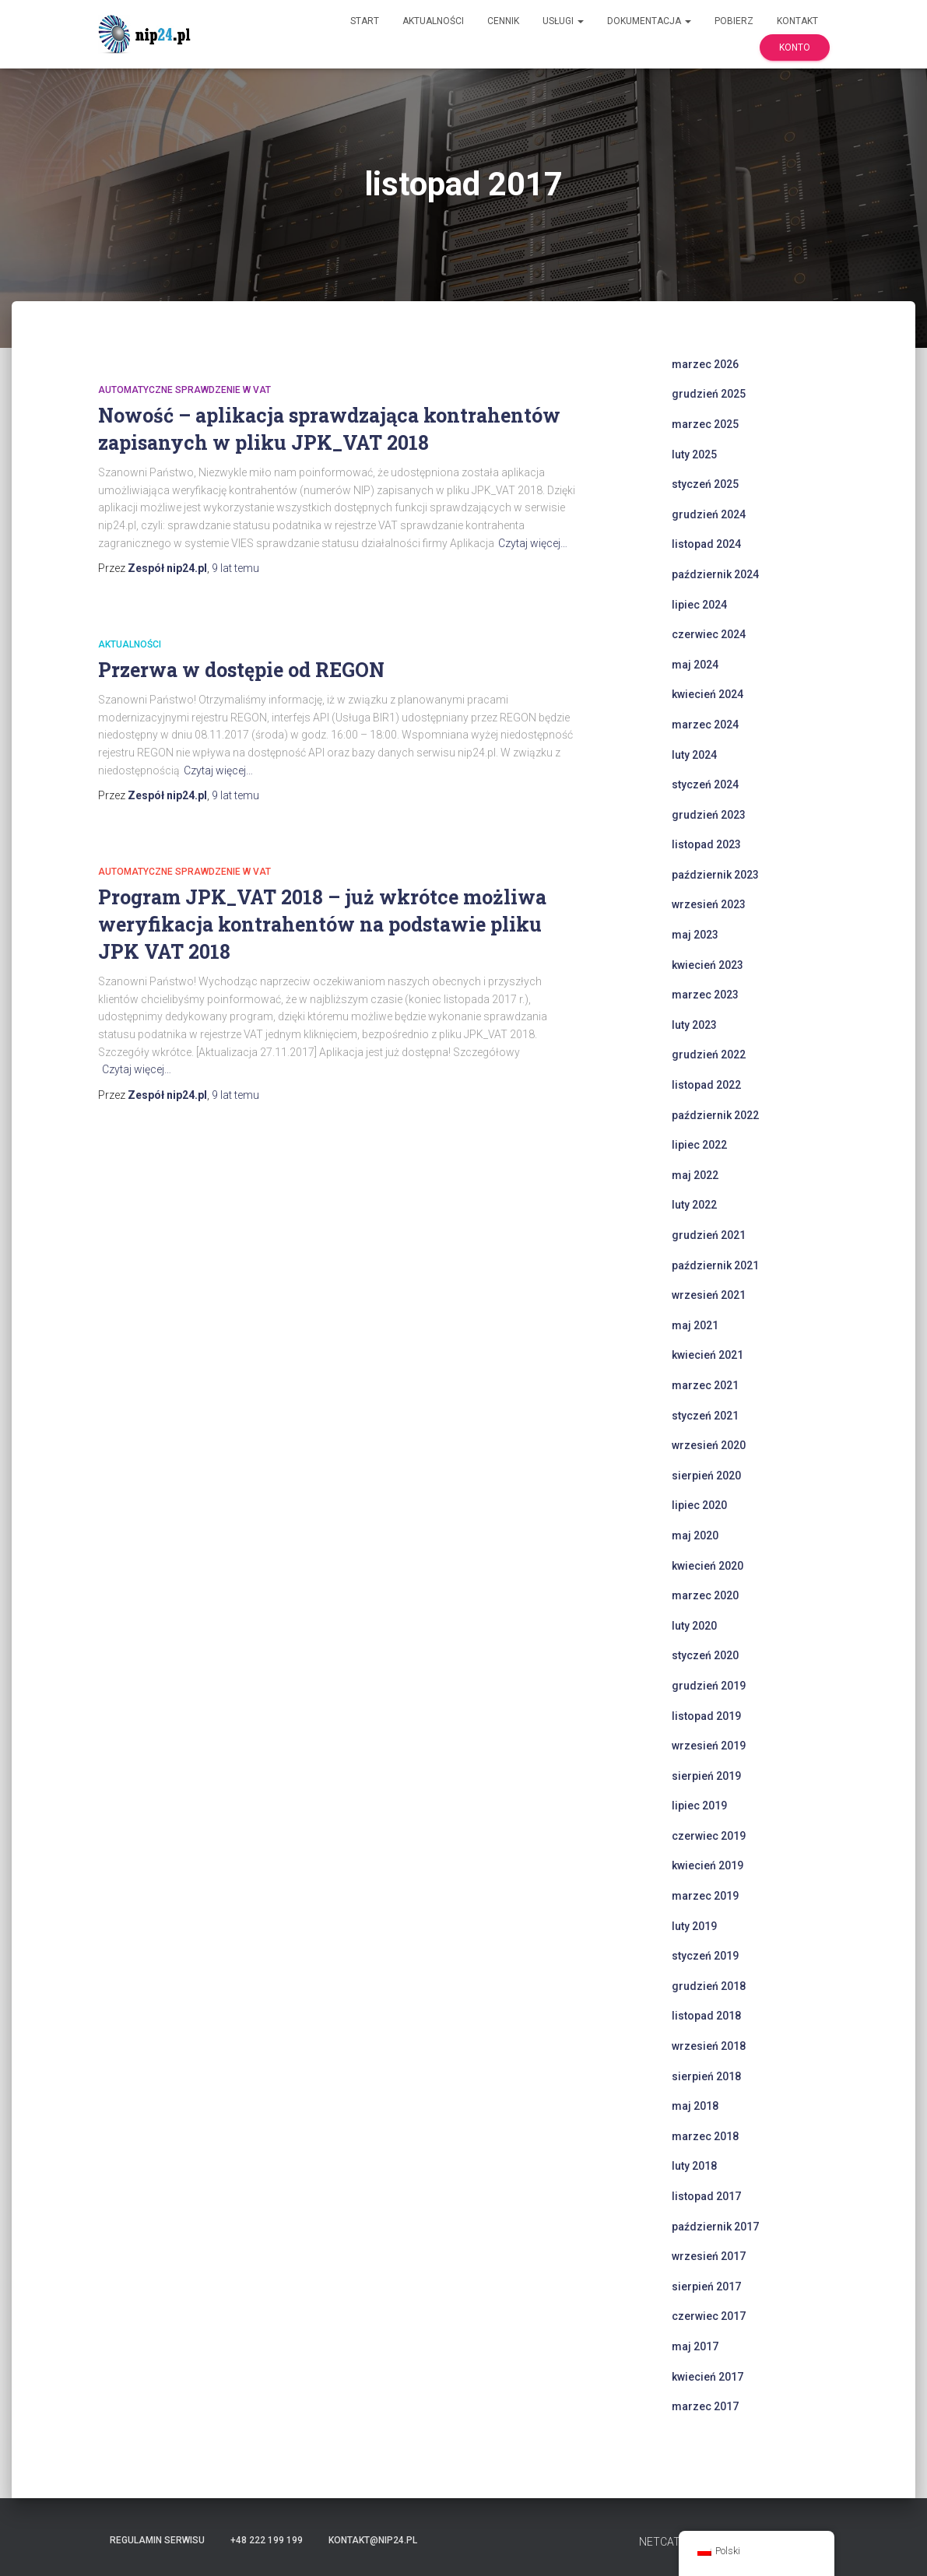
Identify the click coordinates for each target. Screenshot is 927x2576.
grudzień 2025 (709, 394)
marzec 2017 (705, 2406)
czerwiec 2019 (709, 1836)
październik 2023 (715, 875)
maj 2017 (695, 2346)
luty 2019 (694, 1926)
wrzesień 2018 (709, 2046)
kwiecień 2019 (707, 1865)
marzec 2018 (705, 2136)
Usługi (563, 21)
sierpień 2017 (706, 2286)
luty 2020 (694, 1626)
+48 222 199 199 (266, 2540)
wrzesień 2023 (709, 904)
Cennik (503, 21)
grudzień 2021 (709, 1235)
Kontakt (797, 21)
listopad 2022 (706, 1085)
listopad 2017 (706, 2196)
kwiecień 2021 (707, 1355)
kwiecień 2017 (707, 2377)
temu (235, 568)
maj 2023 (695, 934)
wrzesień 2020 (709, 1445)
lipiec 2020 (699, 1505)
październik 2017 (715, 2226)
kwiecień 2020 (707, 1566)
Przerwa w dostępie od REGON (241, 670)
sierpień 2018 (706, 2076)
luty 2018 (694, 2166)
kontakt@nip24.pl (372, 2540)
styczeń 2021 (705, 1415)
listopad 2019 (706, 1716)
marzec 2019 (705, 1896)
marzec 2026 (705, 364)
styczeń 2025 (705, 484)
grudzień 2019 (709, 1685)
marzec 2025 (705, 424)
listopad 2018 (706, 2015)
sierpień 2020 (706, 1475)
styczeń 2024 (705, 784)
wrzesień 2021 (709, 1295)
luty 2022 (694, 1205)
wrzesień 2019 (709, 1745)
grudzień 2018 (709, 1986)
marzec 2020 (705, 1595)
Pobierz (734, 21)
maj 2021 (695, 1325)
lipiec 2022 (699, 1145)
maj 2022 (695, 1175)
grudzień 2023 (709, 815)
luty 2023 (694, 1025)
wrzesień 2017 (709, 2256)
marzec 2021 (705, 1385)
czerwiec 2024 (709, 634)
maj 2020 (695, 1535)
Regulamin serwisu (157, 2540)
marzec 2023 (705, 994)
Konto (794, 47)
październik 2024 (715, 574)
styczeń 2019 (705, 1956)
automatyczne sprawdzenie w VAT (184, 389)
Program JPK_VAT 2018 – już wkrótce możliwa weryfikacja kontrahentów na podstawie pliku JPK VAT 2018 (322, 924)
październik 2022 (715, 1115)
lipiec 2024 (699, 604)
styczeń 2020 (705, 1655)
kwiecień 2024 (707, 694)
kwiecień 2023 (707, 965)
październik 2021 (715, 1265)
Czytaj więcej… (532, 543)
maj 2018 (695, 2106)
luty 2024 (694, 755)
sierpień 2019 (706, 1776)
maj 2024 (695, 664)
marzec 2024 (705, 724)
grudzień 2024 (709, 514)
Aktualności (433, 21)
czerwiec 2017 (709, 2316)
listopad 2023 (706, 844)
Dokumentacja (649, 21)
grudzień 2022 (709, 1054)
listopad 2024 (706, 544)
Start (364, 21)
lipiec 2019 (699, 1805)
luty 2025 (694, 454)
